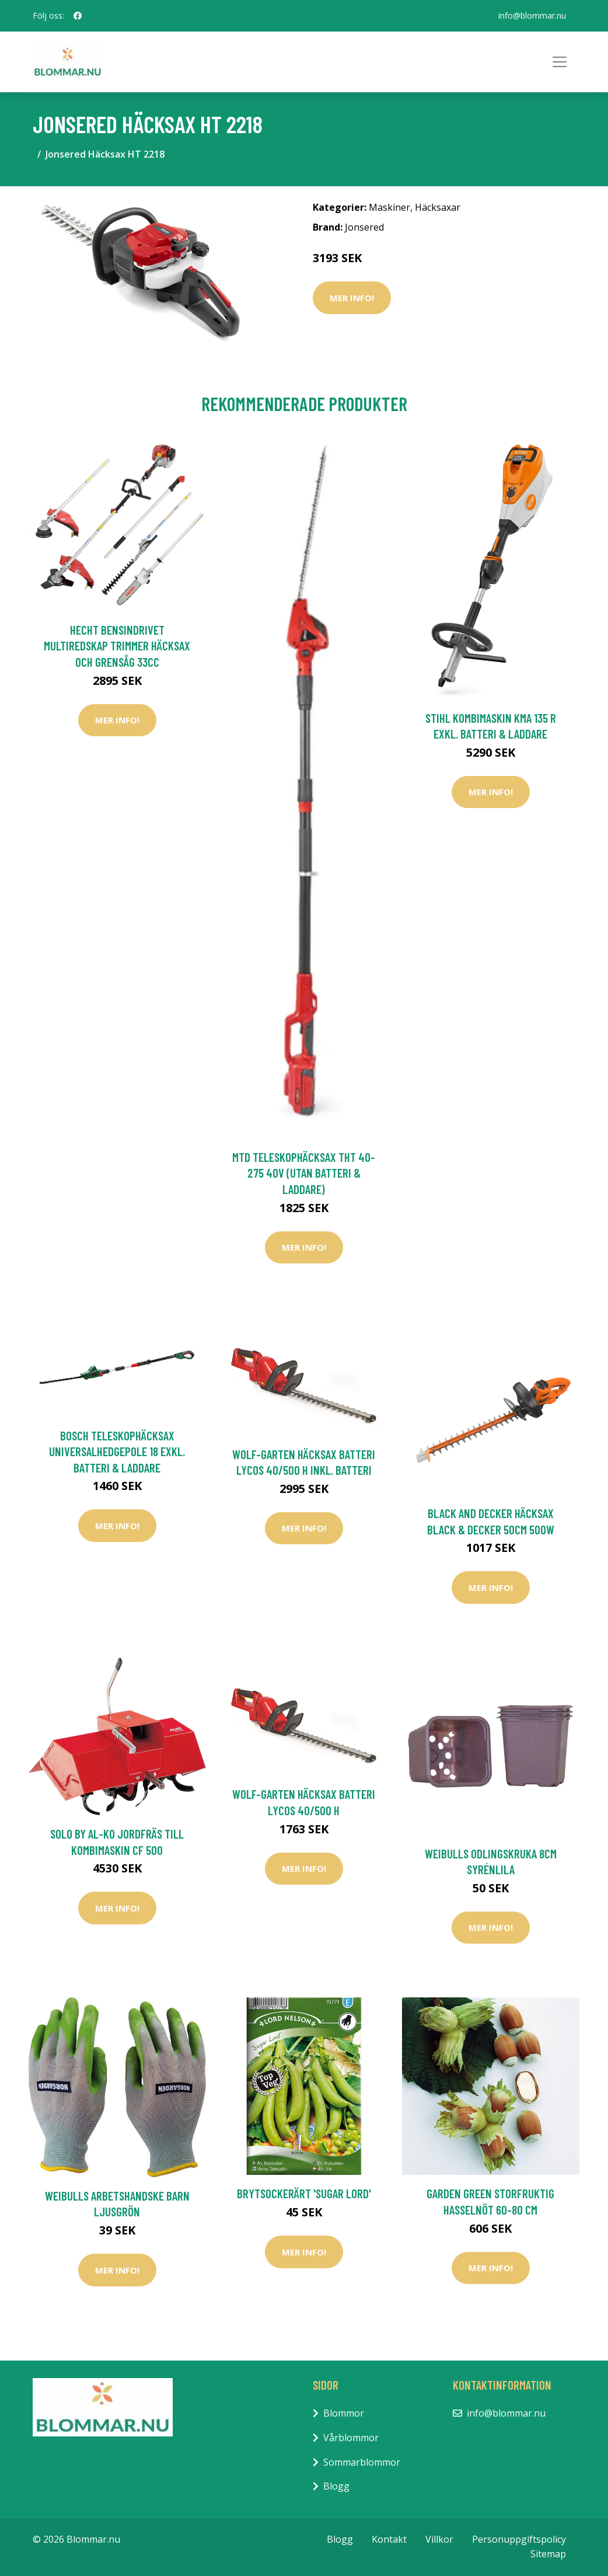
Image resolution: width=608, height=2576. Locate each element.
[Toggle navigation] (559, 62)
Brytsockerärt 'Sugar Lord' (304, 2193)
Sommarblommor (361, 2462)
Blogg (336, 2486)
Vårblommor (351, 2437)
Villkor (439, 2539)
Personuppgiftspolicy (519, 2539)
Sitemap (548, 2553)
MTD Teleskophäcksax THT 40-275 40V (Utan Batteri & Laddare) (303, 1173)
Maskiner (389, 207)
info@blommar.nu (532, 15)
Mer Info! (352, 298)
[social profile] (77, 16)
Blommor (343, 2413)
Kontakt (389, 2539)
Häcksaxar (437, 207)
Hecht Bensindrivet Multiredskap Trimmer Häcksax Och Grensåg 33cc (117, 645)
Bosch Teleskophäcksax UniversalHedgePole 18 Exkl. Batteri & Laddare (117, 1451)
